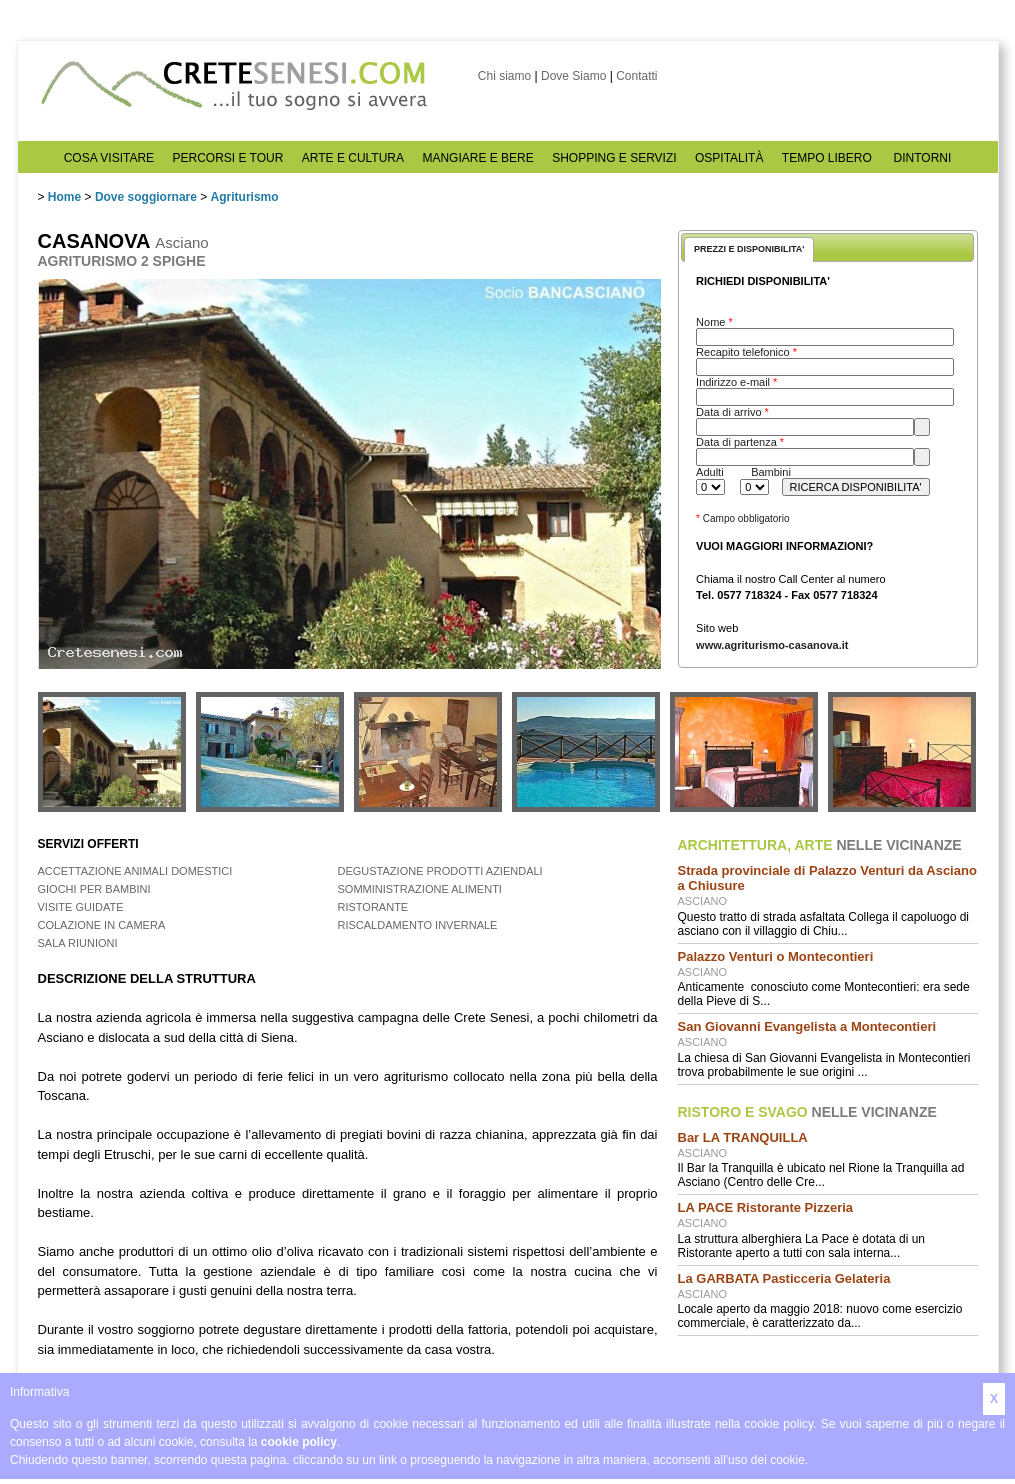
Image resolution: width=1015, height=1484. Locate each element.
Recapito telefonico (746, 352)
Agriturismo (245, 197)
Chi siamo (504, 76)
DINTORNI (923, 158)
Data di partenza (740, 442)
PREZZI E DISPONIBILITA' (749, 249)
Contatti (636, 76)
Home (64, 197)
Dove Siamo (573, 76)
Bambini (771, 472)
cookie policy (299, 1442)
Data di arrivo (732, 412)
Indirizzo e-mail (736, 382)
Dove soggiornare (146, 197)
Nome (714, 322)
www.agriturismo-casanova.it (772, 645)
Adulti (710, 472)
